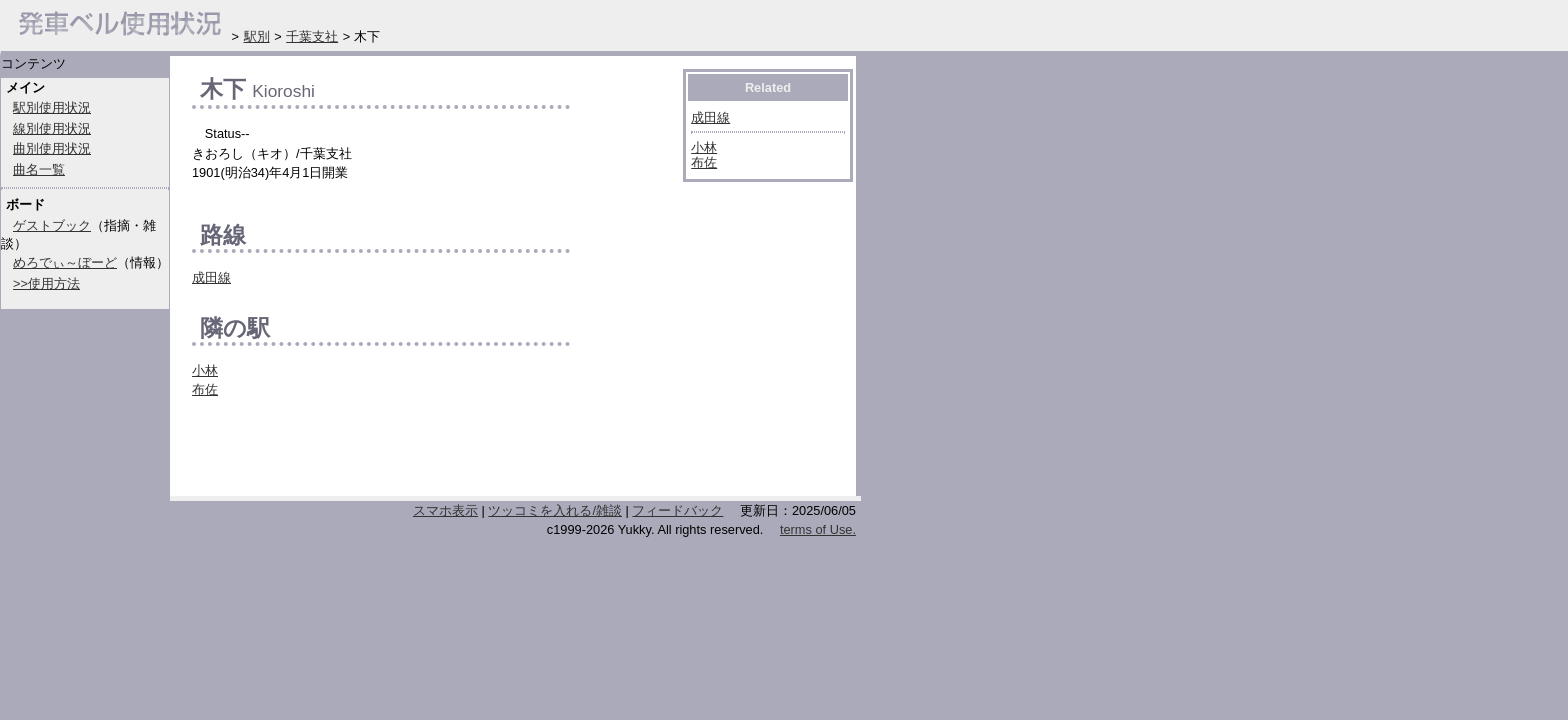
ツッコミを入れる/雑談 (555, 510)
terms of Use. (818, 529)
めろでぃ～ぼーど (65, 262)
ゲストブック (52, 225)
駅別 (257, 36)
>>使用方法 (46, 283)
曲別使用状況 (52, 148)
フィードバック (677, 510)
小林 (205, 370)
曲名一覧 (39, 169)
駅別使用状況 (52, 107)
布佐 (205, 389)
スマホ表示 (445, 510)
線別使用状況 (52, 128)
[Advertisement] (426, 453)
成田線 (211, 277)
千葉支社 (312, 36)
